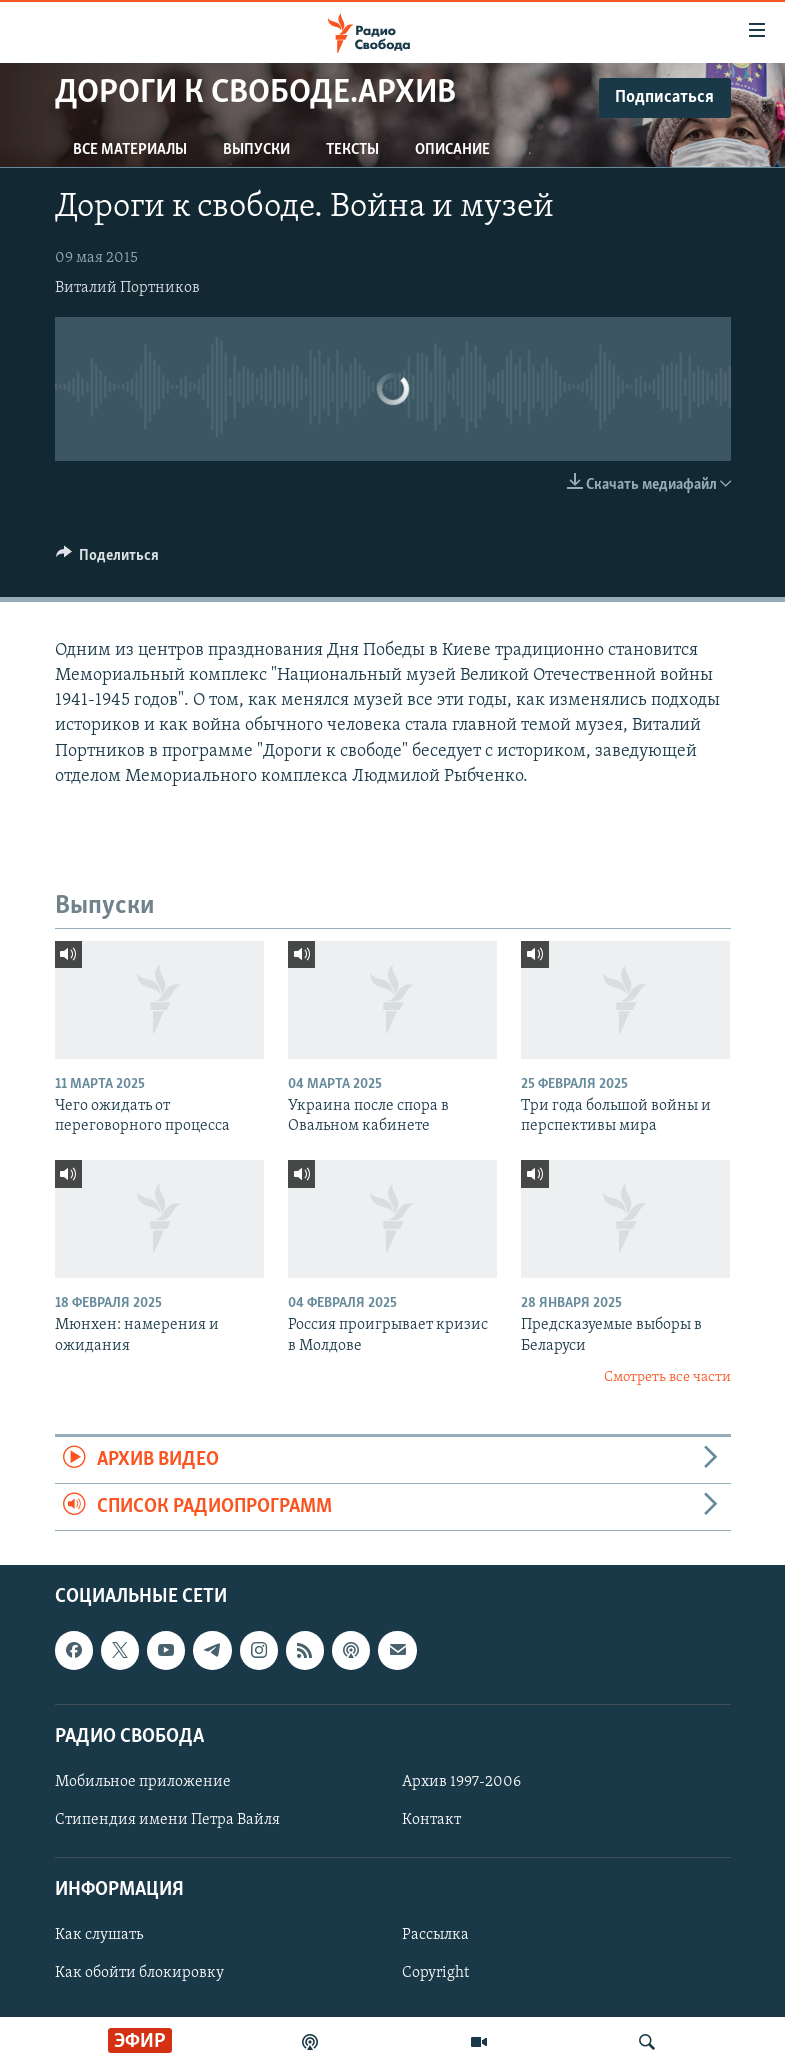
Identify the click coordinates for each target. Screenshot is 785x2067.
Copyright (435, 1974)
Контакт (431, 1820)
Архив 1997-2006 (461, 1782)
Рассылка (435, 1936)
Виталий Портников (127, 288)
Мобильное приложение (143, 1782)
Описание (452, 150)
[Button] (108, 560)
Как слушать (99, 1936)
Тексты (352, 150)
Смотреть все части (667, 1377)
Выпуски (256, 150)
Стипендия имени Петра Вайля (167, 1820)
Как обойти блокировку (139, 1974)
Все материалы (130, 150)
